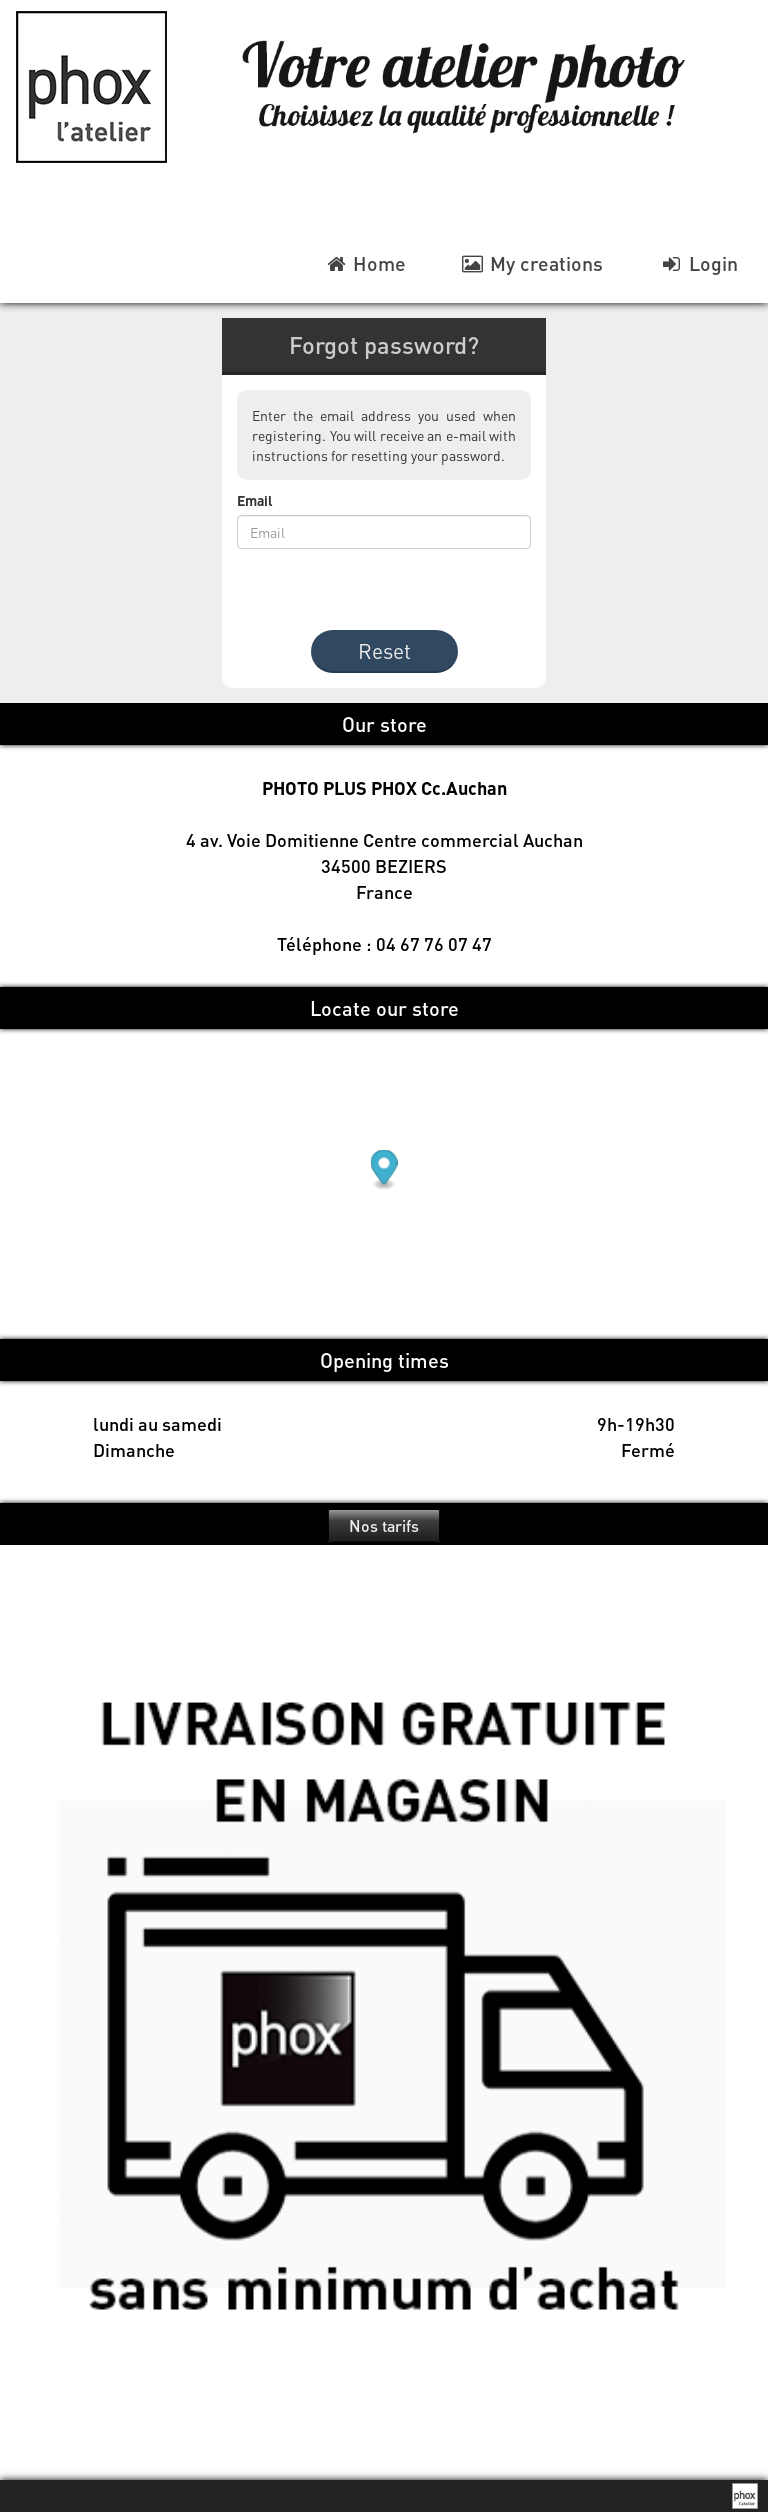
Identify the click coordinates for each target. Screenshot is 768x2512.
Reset (384, 650)
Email (255, 500)
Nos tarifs (384, 1525)
